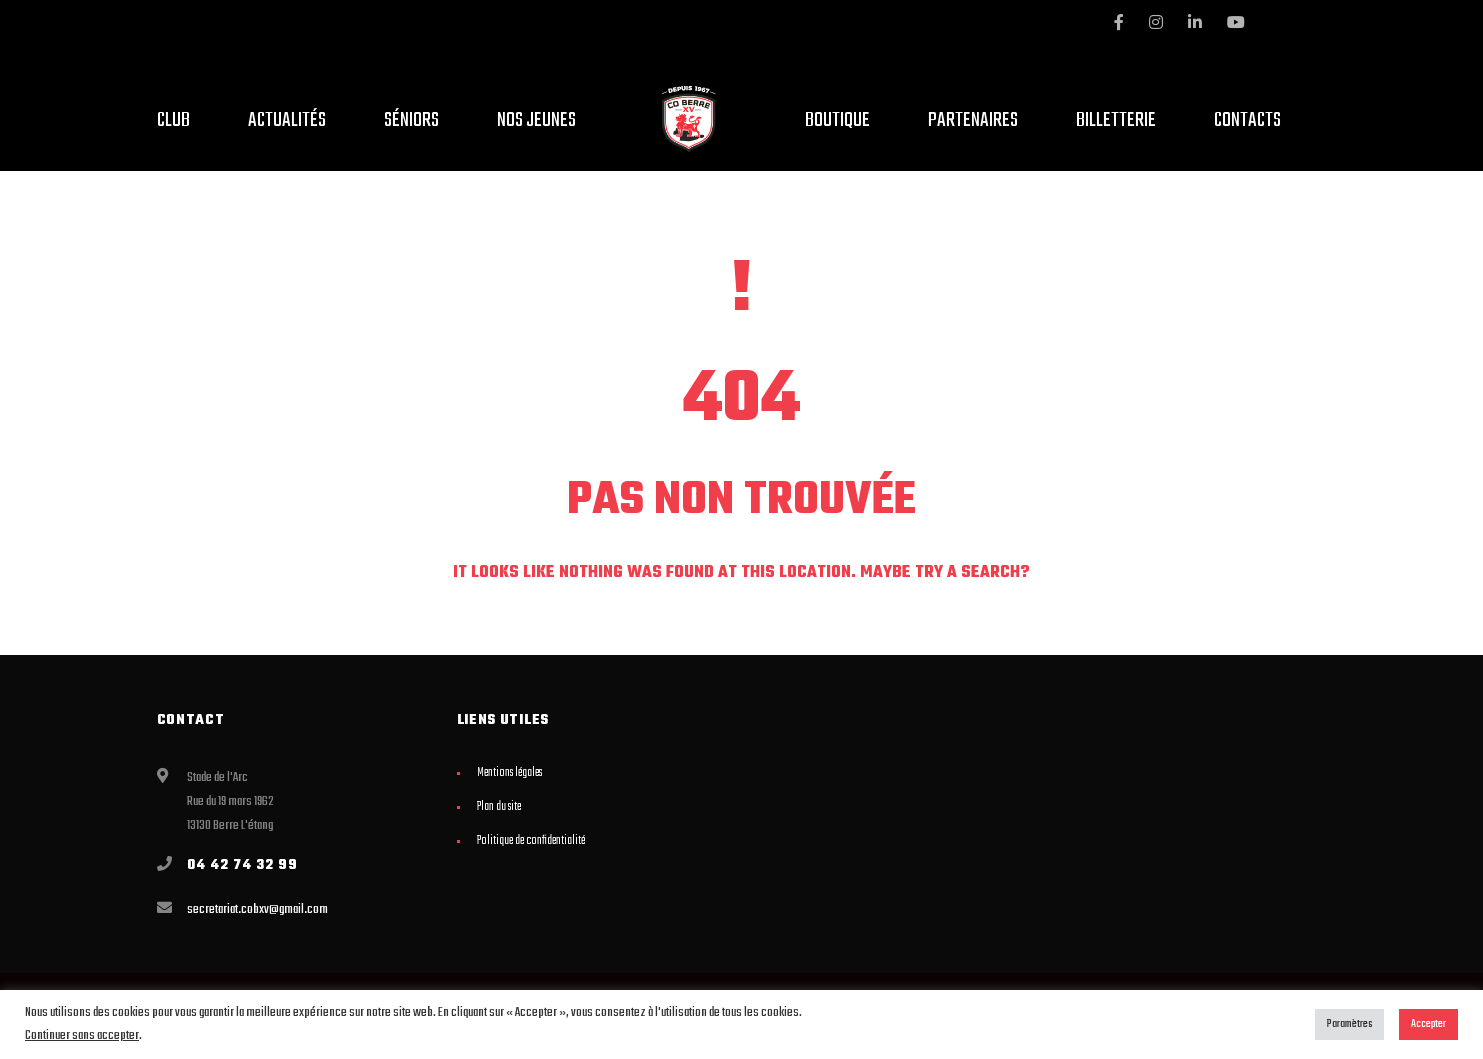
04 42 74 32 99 (242, 865)
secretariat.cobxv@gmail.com (257, 909)
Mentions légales (509, 773)
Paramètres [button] (1349, 1024)
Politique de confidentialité (531, 841)
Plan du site (499, 807)
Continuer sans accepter (82, 1035)
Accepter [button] (1428, 1024)
